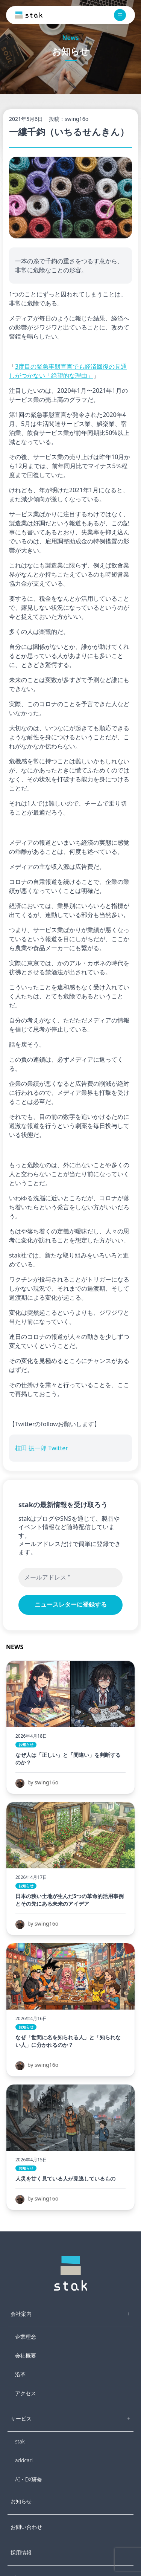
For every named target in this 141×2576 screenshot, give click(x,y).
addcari (24, 2460)
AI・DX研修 (28, 2479)
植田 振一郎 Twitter (41, 1448)
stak (20, 2441)
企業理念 (25, 2336)
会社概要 (25, 2355)
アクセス (25, 2393)
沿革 (20, 2374)
